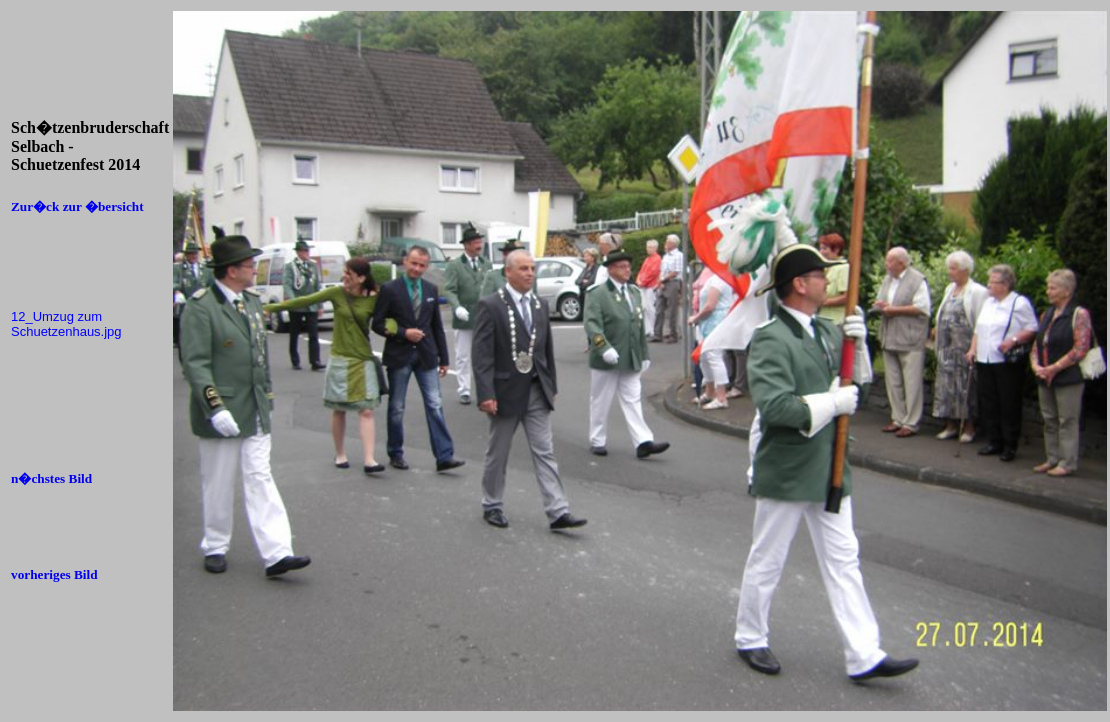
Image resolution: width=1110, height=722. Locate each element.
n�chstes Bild (51, 478)
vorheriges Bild (54, 574)
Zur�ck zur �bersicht (77, 206)
